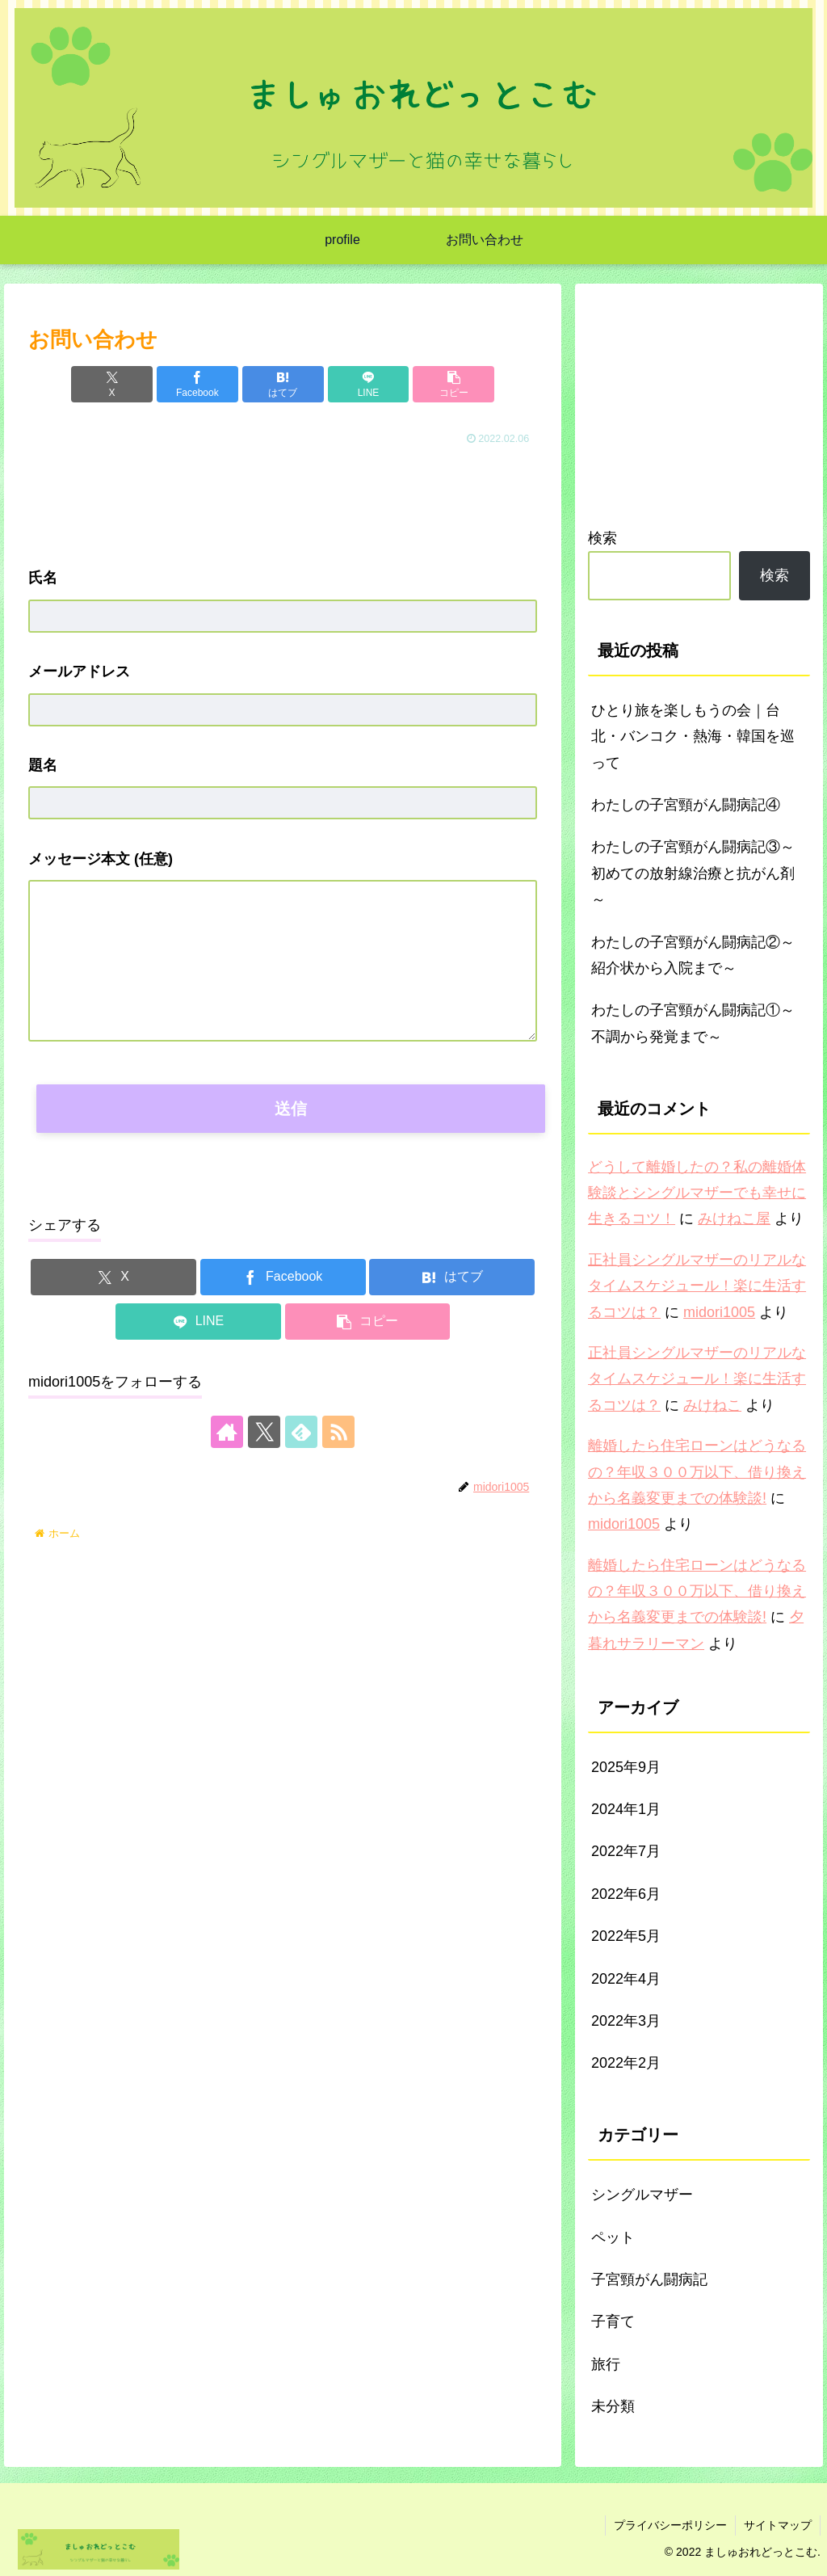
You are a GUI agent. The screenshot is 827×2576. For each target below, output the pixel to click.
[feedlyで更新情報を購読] (301, 1432)
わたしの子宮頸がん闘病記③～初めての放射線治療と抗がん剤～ (693, 873)
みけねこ (712, 1405)
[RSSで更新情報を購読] (338, 1432)
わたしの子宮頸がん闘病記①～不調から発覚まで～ (693, 1023)
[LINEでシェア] (368, 384)
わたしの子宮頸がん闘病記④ (685, 805)
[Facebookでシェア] (197, 384)
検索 (602, 538)
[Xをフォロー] (264, 1432)
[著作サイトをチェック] (227, 1432)
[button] (453, 384)
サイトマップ (778, 2525)
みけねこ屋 (734, 1218)
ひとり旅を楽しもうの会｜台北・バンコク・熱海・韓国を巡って (693, 736)
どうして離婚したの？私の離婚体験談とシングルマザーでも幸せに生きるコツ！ (697, 1193)
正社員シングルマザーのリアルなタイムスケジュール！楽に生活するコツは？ (697, 1286)
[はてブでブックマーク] (283, 384)
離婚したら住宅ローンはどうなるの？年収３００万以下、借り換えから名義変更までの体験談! (697, 1471)
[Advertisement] (282, 498)
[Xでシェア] (112, 384)
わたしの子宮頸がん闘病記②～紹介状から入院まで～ (693, 955)
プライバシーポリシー (670, 2525)
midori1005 (719, 1312)
